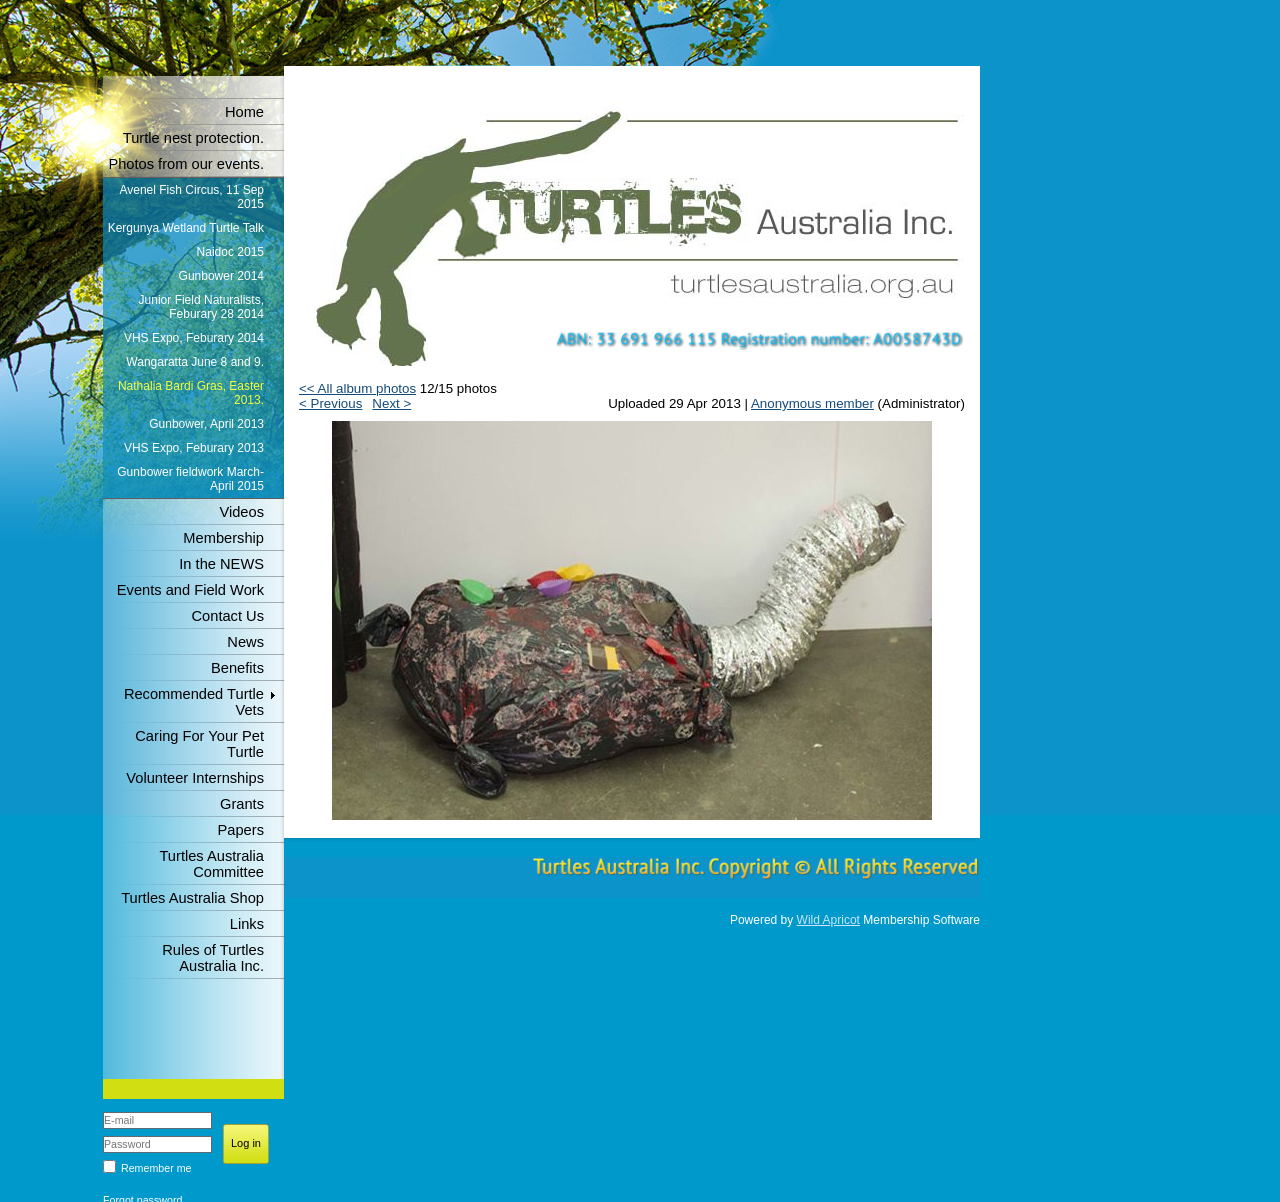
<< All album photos (357, 388)
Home (244, 112)
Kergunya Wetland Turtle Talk (186, 228)
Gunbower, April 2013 (206, 424)
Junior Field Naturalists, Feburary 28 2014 (201, 307)
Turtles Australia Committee (211, 864)
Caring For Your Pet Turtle (199, 744)
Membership (223, 538)
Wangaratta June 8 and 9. (195, 362)
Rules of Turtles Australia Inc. (213, 958)
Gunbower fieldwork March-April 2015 (190, 479)
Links (247, 924)
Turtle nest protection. (193, 138)
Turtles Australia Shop (192, 898)
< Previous (330, 403)
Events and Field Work (190, 590)
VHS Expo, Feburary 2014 (194, 338)
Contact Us (228, 616)
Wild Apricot (828, 920)
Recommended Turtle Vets (194, 702)
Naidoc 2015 (230, 252)
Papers (241, 830)
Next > (391, 403)
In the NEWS (221, 564)
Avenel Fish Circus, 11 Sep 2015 (191, 197)
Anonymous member (812, 403)
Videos (241, 512)
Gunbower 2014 (221, 276)
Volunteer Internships (195, 778)
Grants (242, 804)
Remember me (156, 1168)
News (245, 642)
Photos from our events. (186, 164)
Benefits (237, 668)
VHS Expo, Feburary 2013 (194, 448)
